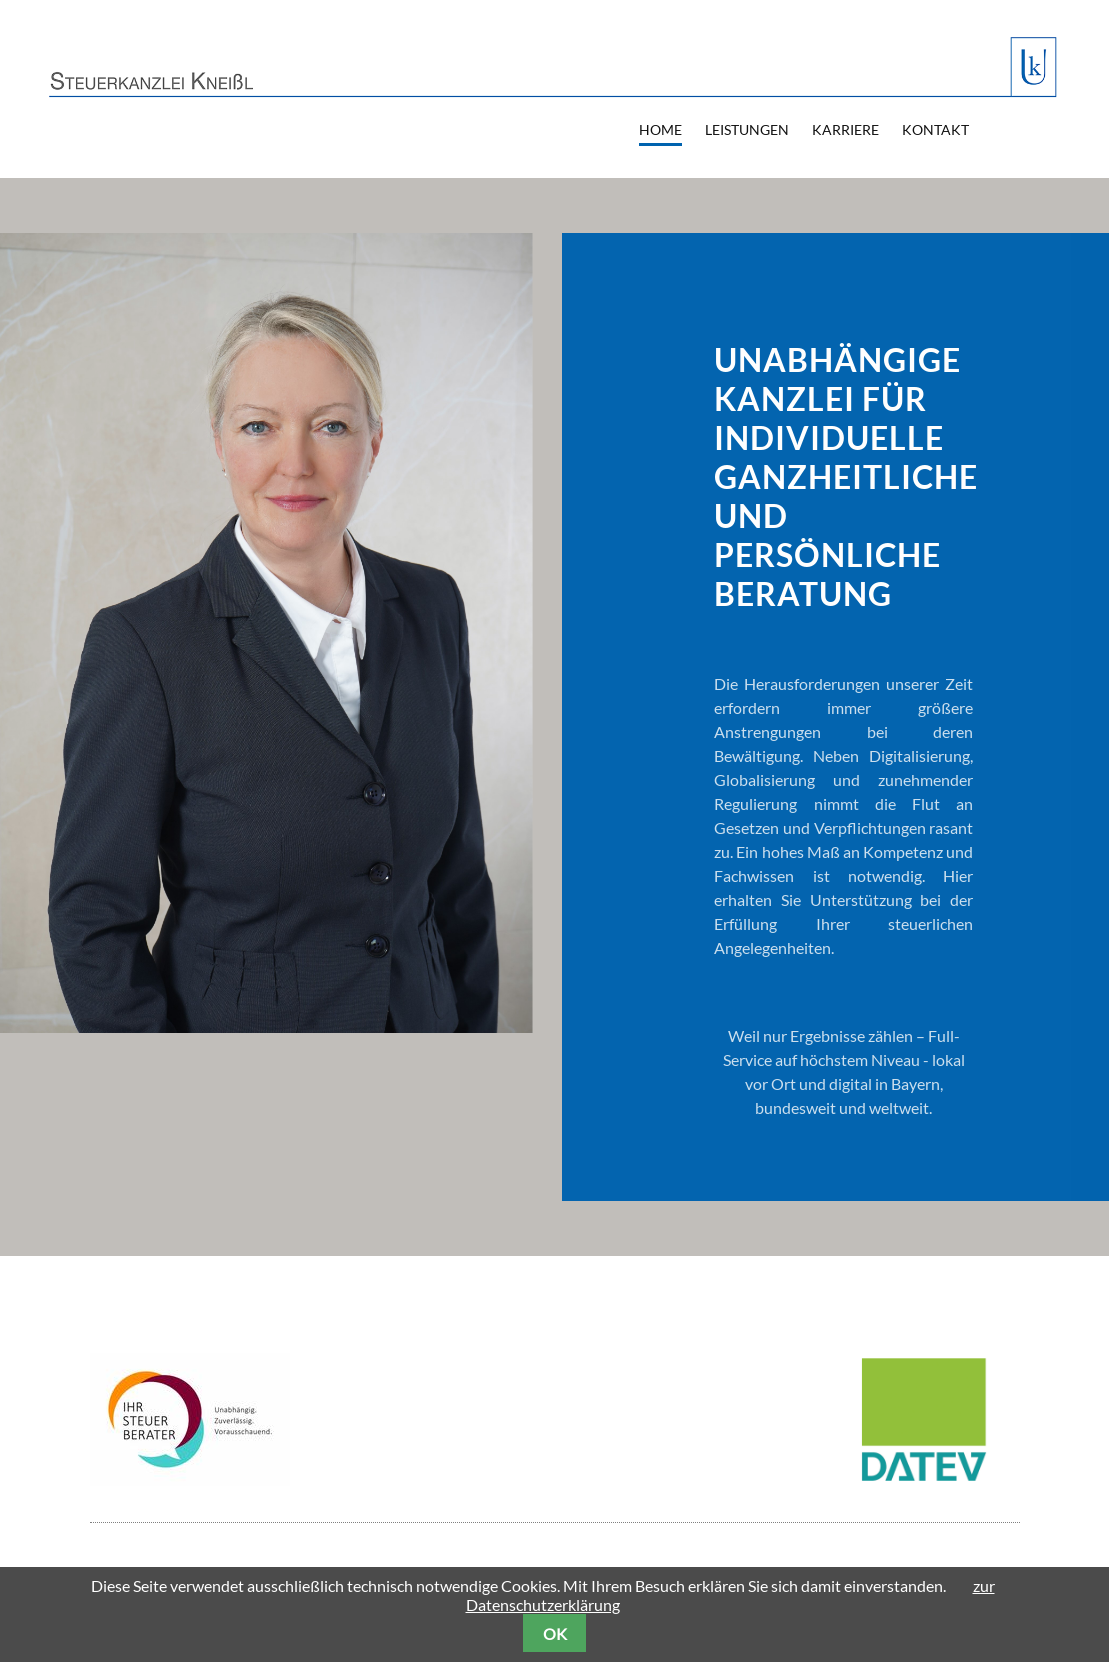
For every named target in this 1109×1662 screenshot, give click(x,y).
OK (555, 1633)
